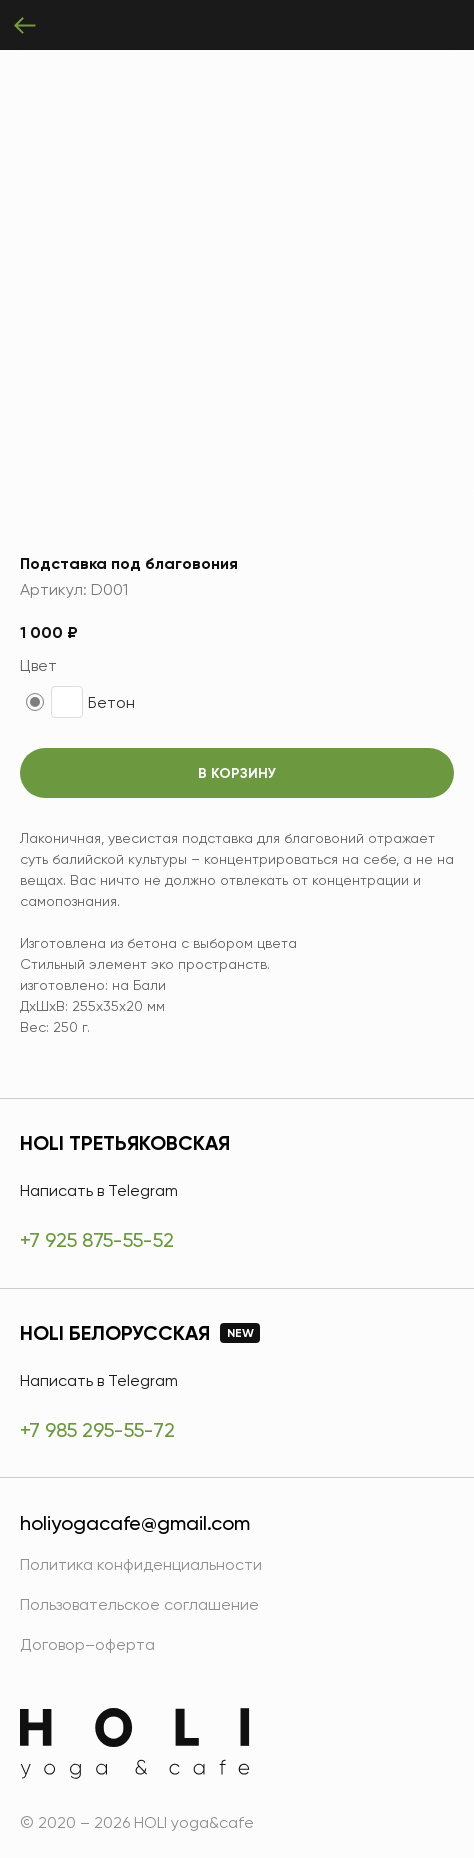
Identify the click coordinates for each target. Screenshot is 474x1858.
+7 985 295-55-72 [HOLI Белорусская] (97, 1430)
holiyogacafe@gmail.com (135, 1523)
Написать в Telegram (99, 1190)
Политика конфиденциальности (141, 1564)
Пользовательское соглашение (139, 1604)
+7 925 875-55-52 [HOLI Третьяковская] (97, 1240)
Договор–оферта (87, 1644)
